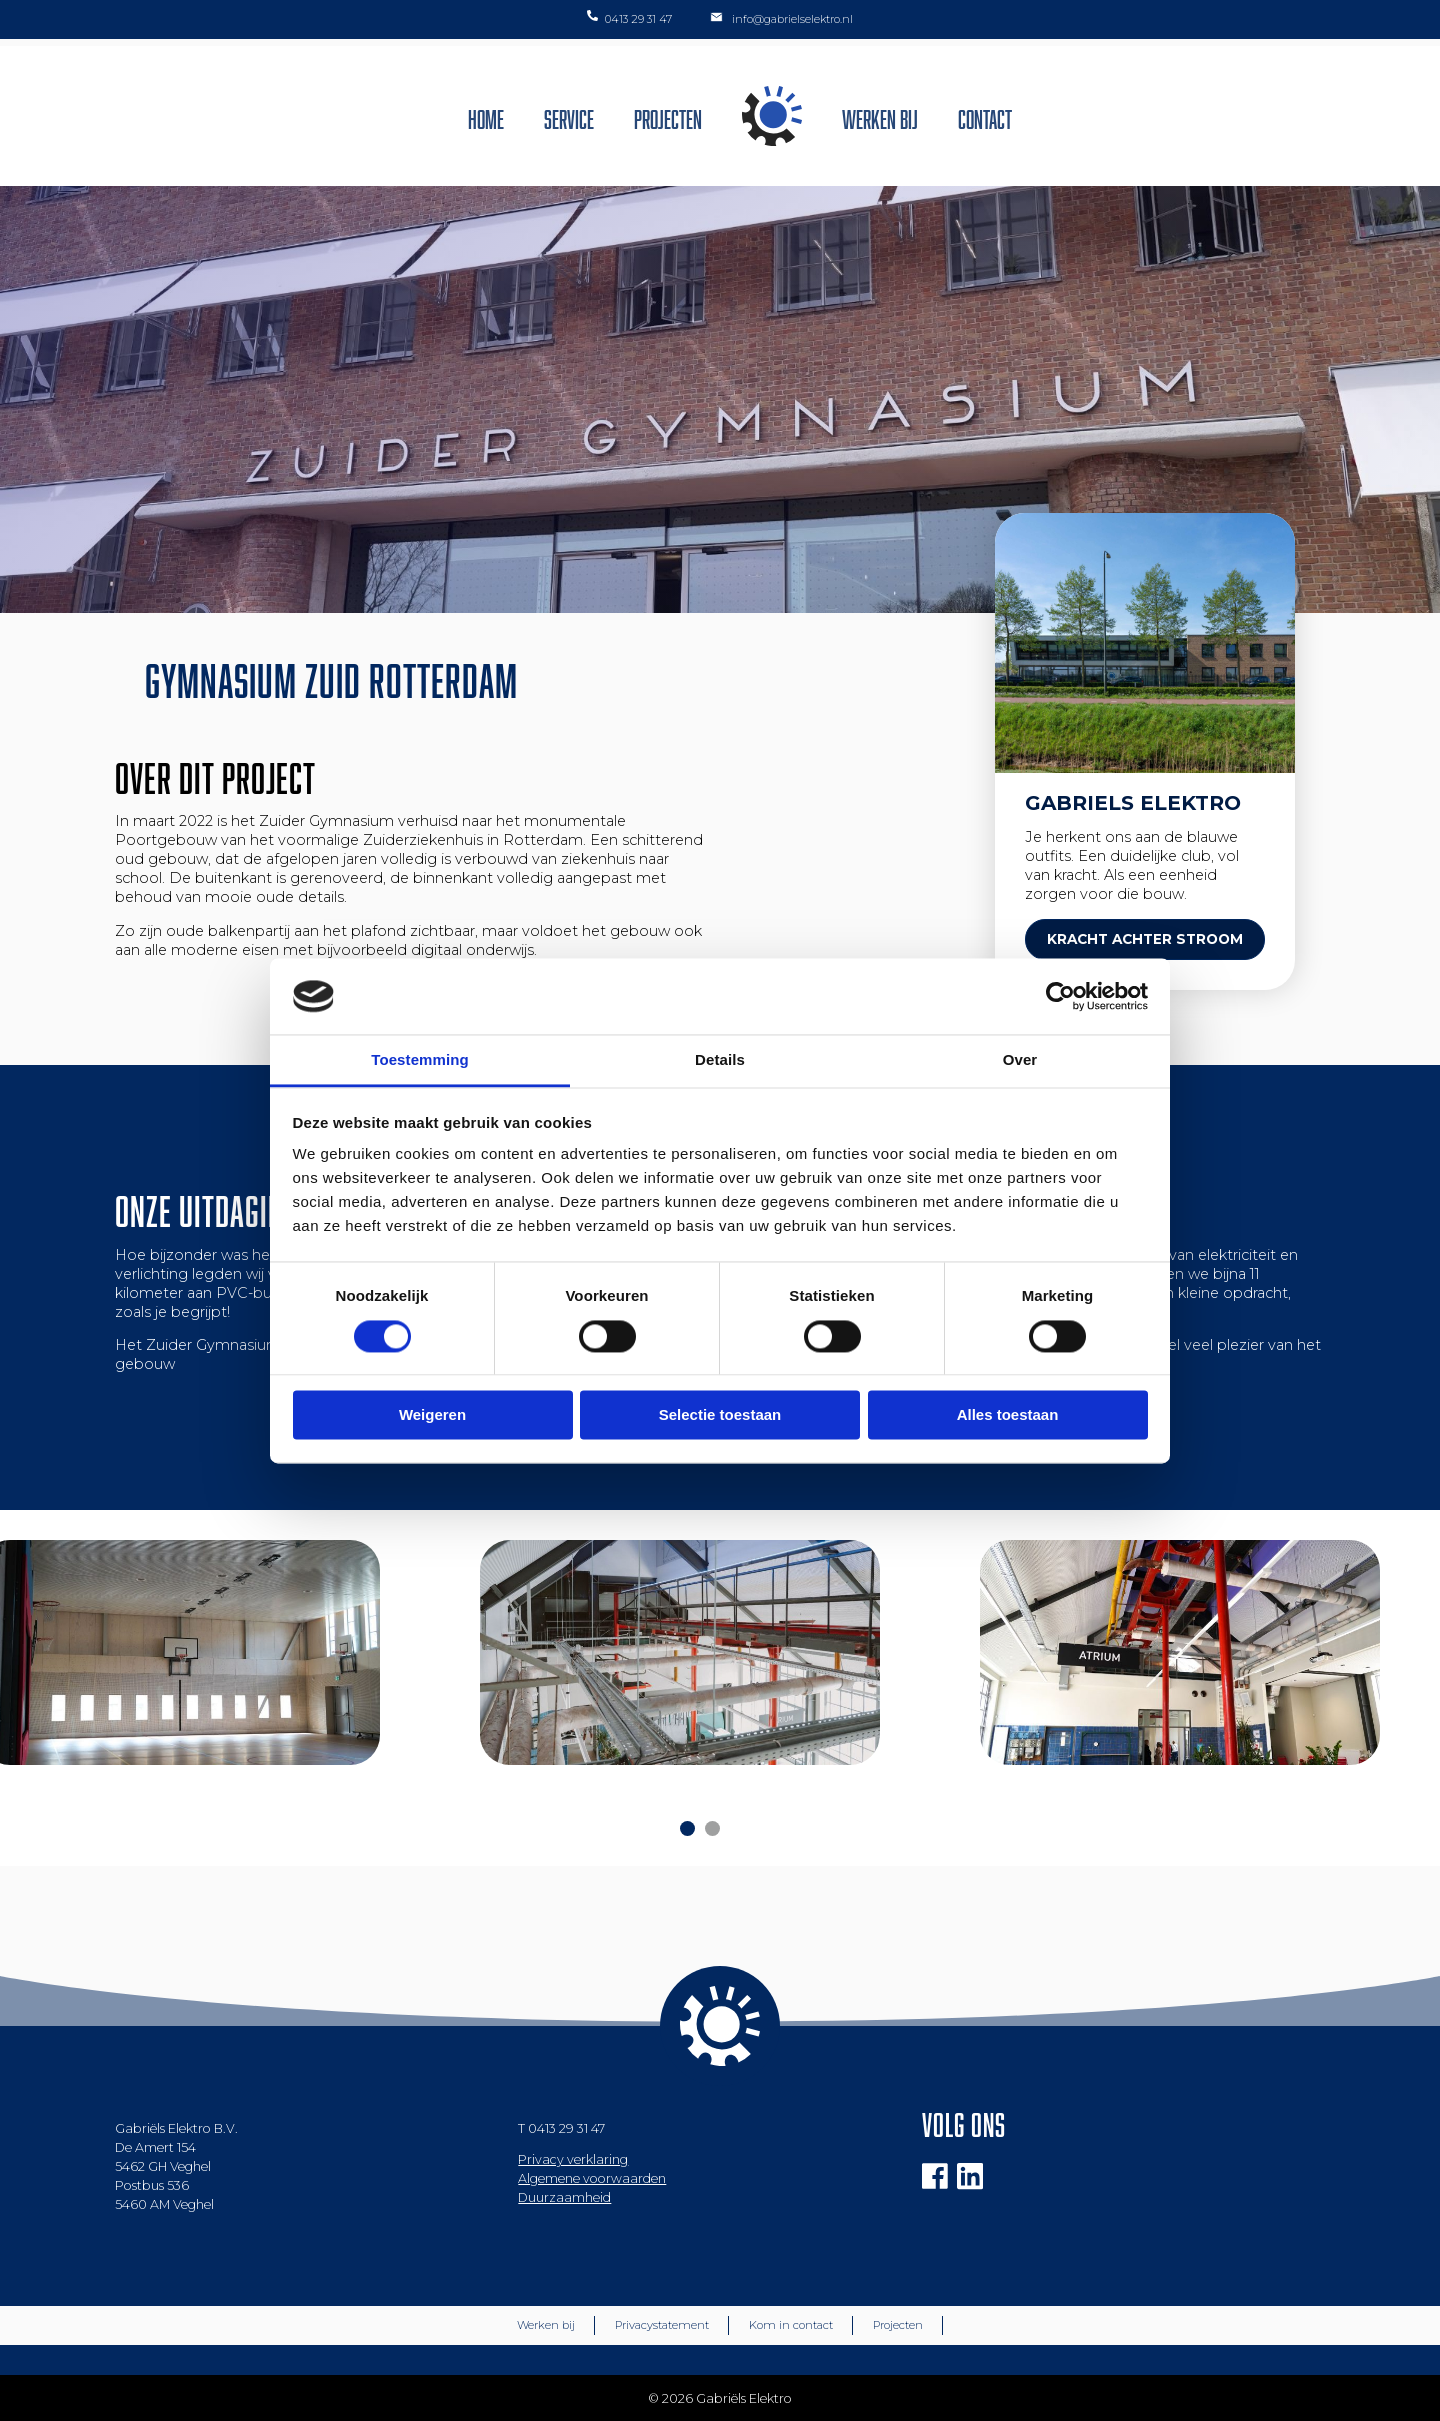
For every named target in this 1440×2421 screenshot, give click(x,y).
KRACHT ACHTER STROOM (1145, 939)
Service (569, 116)
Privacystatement (662, 2325)
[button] (1397, 28)
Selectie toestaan (720, 1415)
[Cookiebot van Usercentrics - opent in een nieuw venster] (1060, 996)
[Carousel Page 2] (712, 1828)
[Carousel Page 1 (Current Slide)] (687, 1828)
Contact (985, 116)
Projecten (668, 116)
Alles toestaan (1008, 1415)
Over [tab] (1020, 1060)
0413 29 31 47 (566, 2128)
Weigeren (432, 1415)
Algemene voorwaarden (592, 2178)
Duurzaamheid (564, 2197)
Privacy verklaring (573, 2159)
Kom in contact (791, 2325)
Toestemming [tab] (420, 1060)
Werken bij (880, 116)
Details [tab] (720, 1060)
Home (486, 116)
